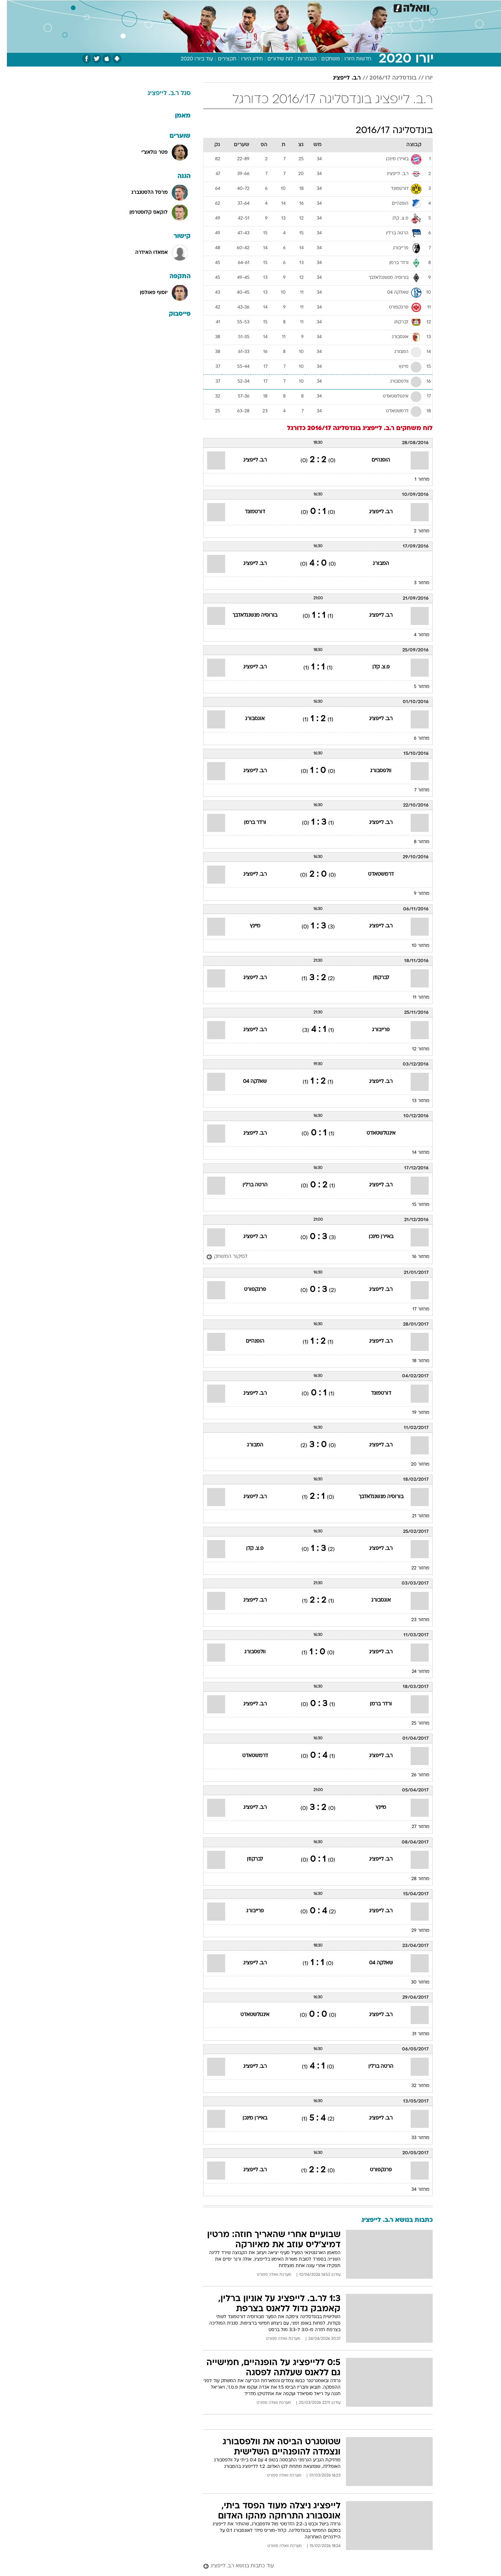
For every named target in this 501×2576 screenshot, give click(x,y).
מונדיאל (342, 7)
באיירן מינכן (374, 1236)
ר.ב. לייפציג (340, 78)
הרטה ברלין (248, 1185)
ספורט (367, 7)
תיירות (207, 7)
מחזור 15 (414, 1205)
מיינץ (248, 926)
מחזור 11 (414, 997)
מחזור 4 (415, 635)
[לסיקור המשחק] (220, 1257)
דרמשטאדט (374, 874)
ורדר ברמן (248, 822)
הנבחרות (300, 59)
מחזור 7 (415, 790)
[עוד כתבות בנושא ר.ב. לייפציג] (311, 2566)
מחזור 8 (415, 842)
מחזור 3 (415, 583)
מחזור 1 (415, 479)
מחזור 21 (414, 1516)
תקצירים (220, 59)
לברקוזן (374, 977)
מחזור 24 (414, 1672)
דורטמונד (248, 512)
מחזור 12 (414, 1049)
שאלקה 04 (248, 1081)
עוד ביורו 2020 (190, 59)
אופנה (154, 7)
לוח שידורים (273, 59)
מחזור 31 (414, 2034)
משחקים (323, 59)
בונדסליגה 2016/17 (386, 78)
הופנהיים (374, 460)
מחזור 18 (414, 1361)
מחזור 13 (414, 1101)
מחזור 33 (413, 2138)
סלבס (293, 7)
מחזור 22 (413, 1568)
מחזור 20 (413, 1464)
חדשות (392, 7)
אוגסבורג (248, 719)
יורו (422, 78)
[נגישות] (9, 7)
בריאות (232, 7)
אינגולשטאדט (374, 1133)
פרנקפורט (248, 1289)
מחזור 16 (414, 1257)
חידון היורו (245, 59)
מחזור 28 (413, 1879)
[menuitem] (388, 7)
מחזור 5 (415, 687)
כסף (274, 7)
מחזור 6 (415, 738)
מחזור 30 (413, 1982)
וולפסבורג (374, 771)
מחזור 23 (413, 1620)
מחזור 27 (414, 1827)
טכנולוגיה (181, 7)
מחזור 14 (414, 1153)
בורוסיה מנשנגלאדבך (248, 615)
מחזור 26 (413, 1775)
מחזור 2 (415, 531)
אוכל (254, 7)
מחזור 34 (413, 2190)
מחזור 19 (414, 1413)
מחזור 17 (414, 1309)
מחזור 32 (413, 2086)
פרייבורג (374, 1030)
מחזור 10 (414, 946)
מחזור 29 (413, 1931)
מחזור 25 (413, 1723)
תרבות (316, 7)
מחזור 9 (415, 894)
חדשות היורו (351, 59)
